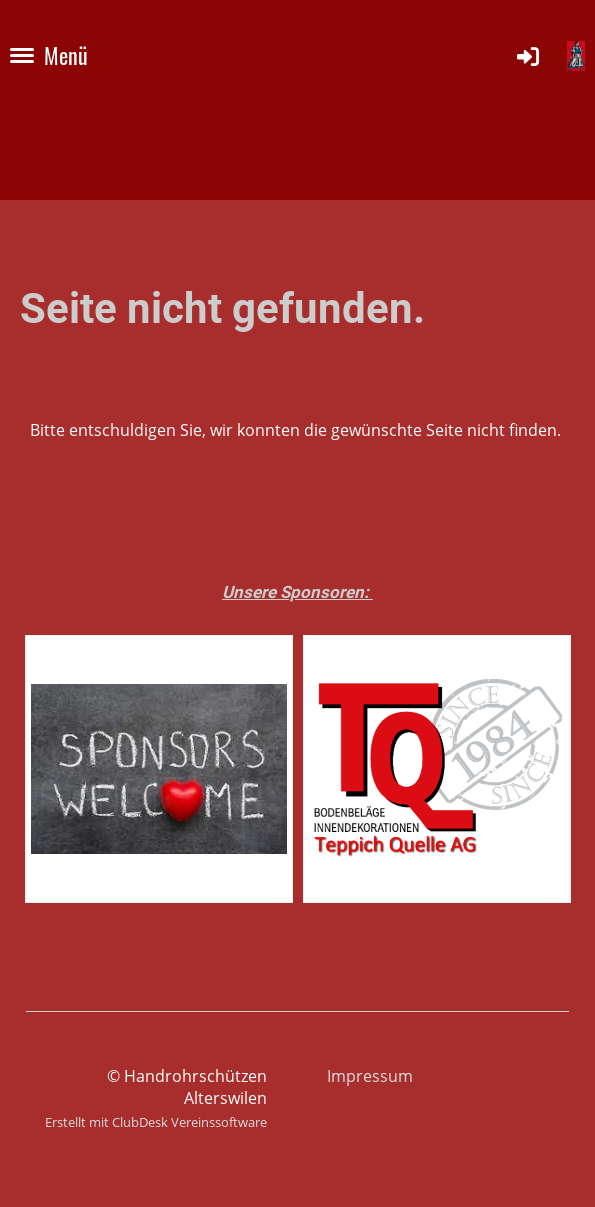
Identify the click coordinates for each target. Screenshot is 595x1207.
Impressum (370, 1076)
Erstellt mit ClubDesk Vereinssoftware (156, 1122)
